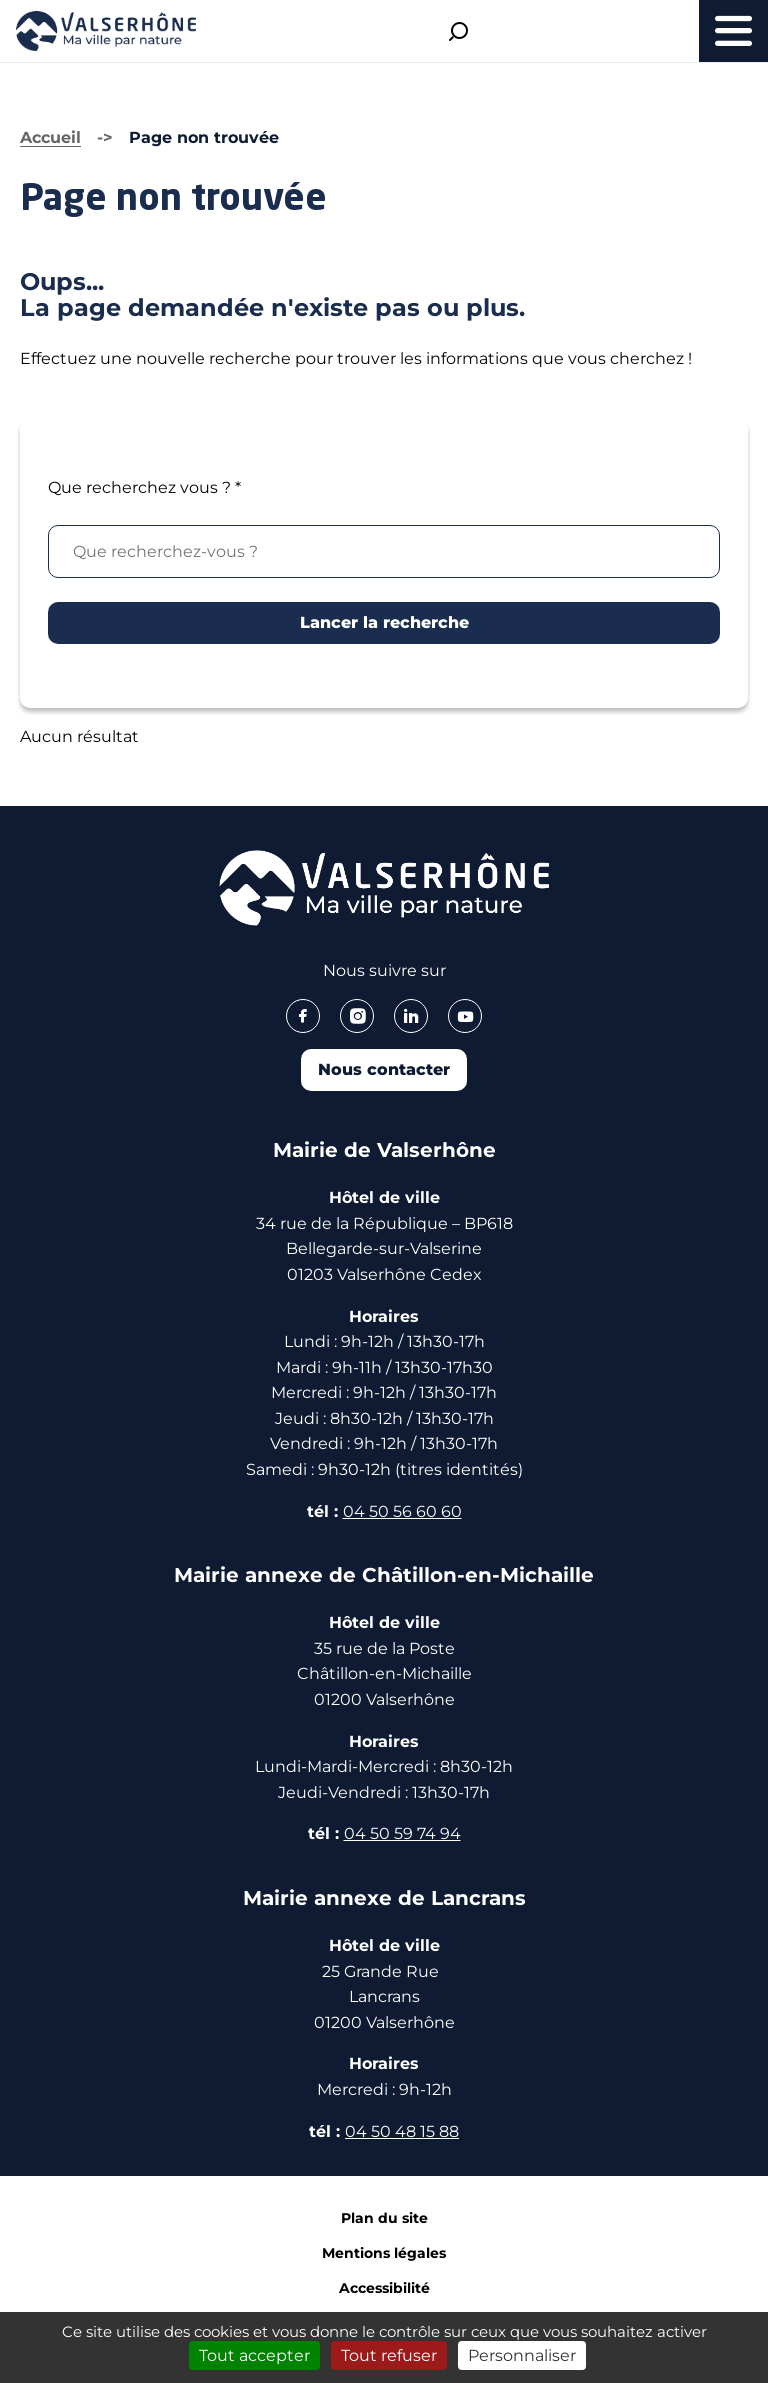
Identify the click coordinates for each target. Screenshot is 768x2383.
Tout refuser (389, 2355)
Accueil (50, 137)
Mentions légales (384, 2253)
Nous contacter (384, 1069)
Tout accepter (254, 2355)
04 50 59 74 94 (402, 1833)
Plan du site (384, 2218)
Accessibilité (384, 2288)
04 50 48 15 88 (402, 2131)
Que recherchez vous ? (144, 487)
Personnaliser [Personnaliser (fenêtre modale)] (522, 2355)
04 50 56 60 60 (402, 1511)
